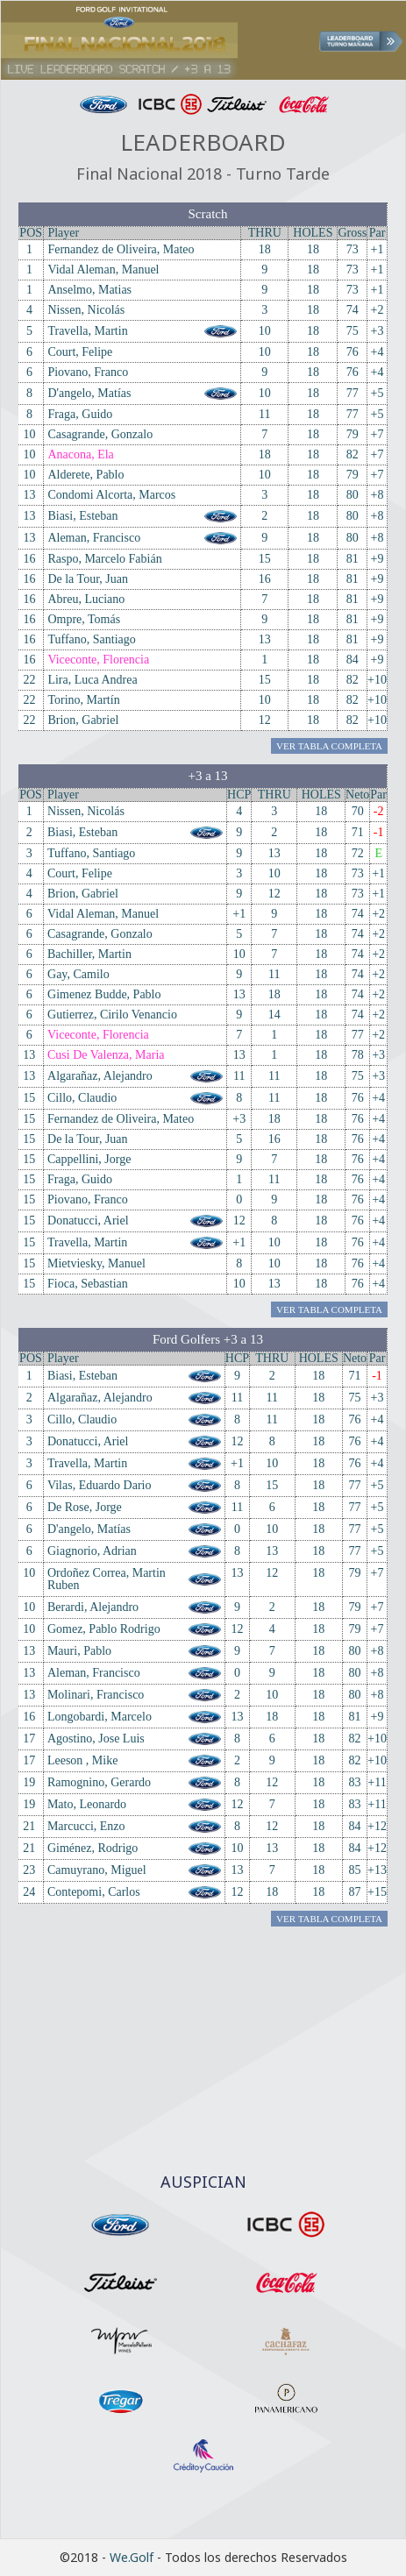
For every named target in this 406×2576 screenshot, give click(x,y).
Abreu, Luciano (86, 599)
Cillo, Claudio (82, 1097)
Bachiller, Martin (89, 954)
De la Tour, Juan (87, 578)
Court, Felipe (79, 351)
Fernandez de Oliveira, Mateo (120, 249)
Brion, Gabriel (82, 720)
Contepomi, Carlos (93, 1891)
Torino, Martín (83, 699)
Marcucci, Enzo (86, 1826)
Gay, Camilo (78, 974)
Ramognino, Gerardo (99, 1782)
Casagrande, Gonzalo (100, 434)
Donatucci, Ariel (88, 1220)
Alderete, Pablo (85, 474)
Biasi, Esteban (82, 515)
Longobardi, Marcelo (99, 1716)
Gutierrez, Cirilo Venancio (112, 1014)
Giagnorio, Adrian (92, 1551)
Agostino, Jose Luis (96, 1738)
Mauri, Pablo (79, 1650)
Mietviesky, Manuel (96, 1263)
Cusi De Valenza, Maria (105, 1054)
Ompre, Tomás (83, 619)
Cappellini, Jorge (89, 1159)
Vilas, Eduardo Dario (99, 1485)
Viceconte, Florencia (98, 659)
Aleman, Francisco (93, 537)
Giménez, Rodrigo (92, 1848)
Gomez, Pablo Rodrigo (103, 1629)
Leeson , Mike (82, 1760)
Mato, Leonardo (86, 1804)
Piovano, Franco (87, 372)
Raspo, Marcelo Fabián (104, 558)
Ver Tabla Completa (329, 746)
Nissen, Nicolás (86, 309)
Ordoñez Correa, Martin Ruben (106, 1579)
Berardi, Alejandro (93, 1607)
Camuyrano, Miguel (96, 1870)
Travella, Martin (87, 330)
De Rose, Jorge (84, 1507)
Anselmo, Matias (89, 289)
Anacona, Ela (80, 454)
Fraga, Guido (79, 414)
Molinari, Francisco (95, 1694)
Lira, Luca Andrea (92, 679)
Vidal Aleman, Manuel (103, 269)
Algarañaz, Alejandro (100, 1075)
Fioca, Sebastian (87, 1283)
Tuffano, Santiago (91, 639)
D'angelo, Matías (89, 393)
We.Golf (131, 2557)
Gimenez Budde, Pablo (103, 994)
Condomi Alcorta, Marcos (111, 494)
